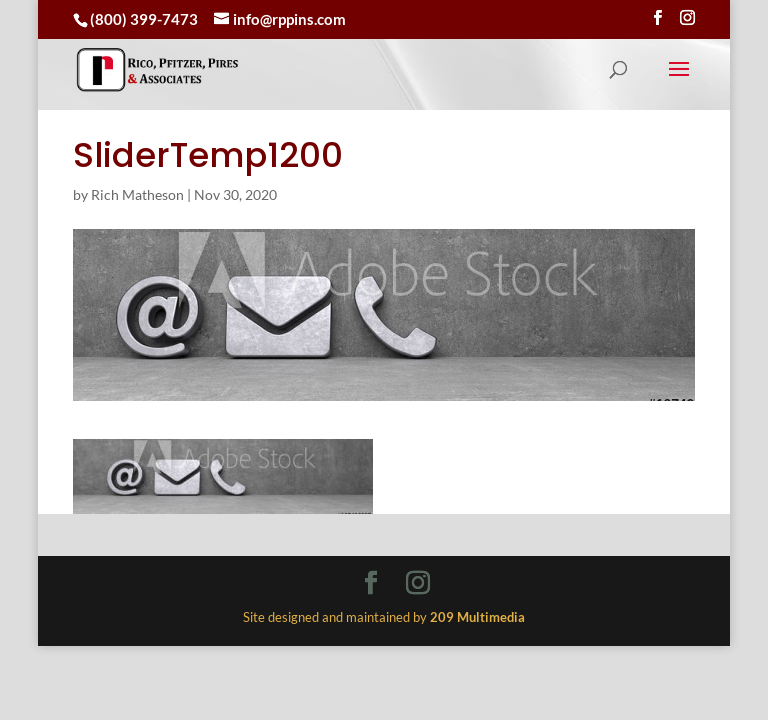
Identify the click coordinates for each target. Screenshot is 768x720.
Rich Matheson (137, 194)
